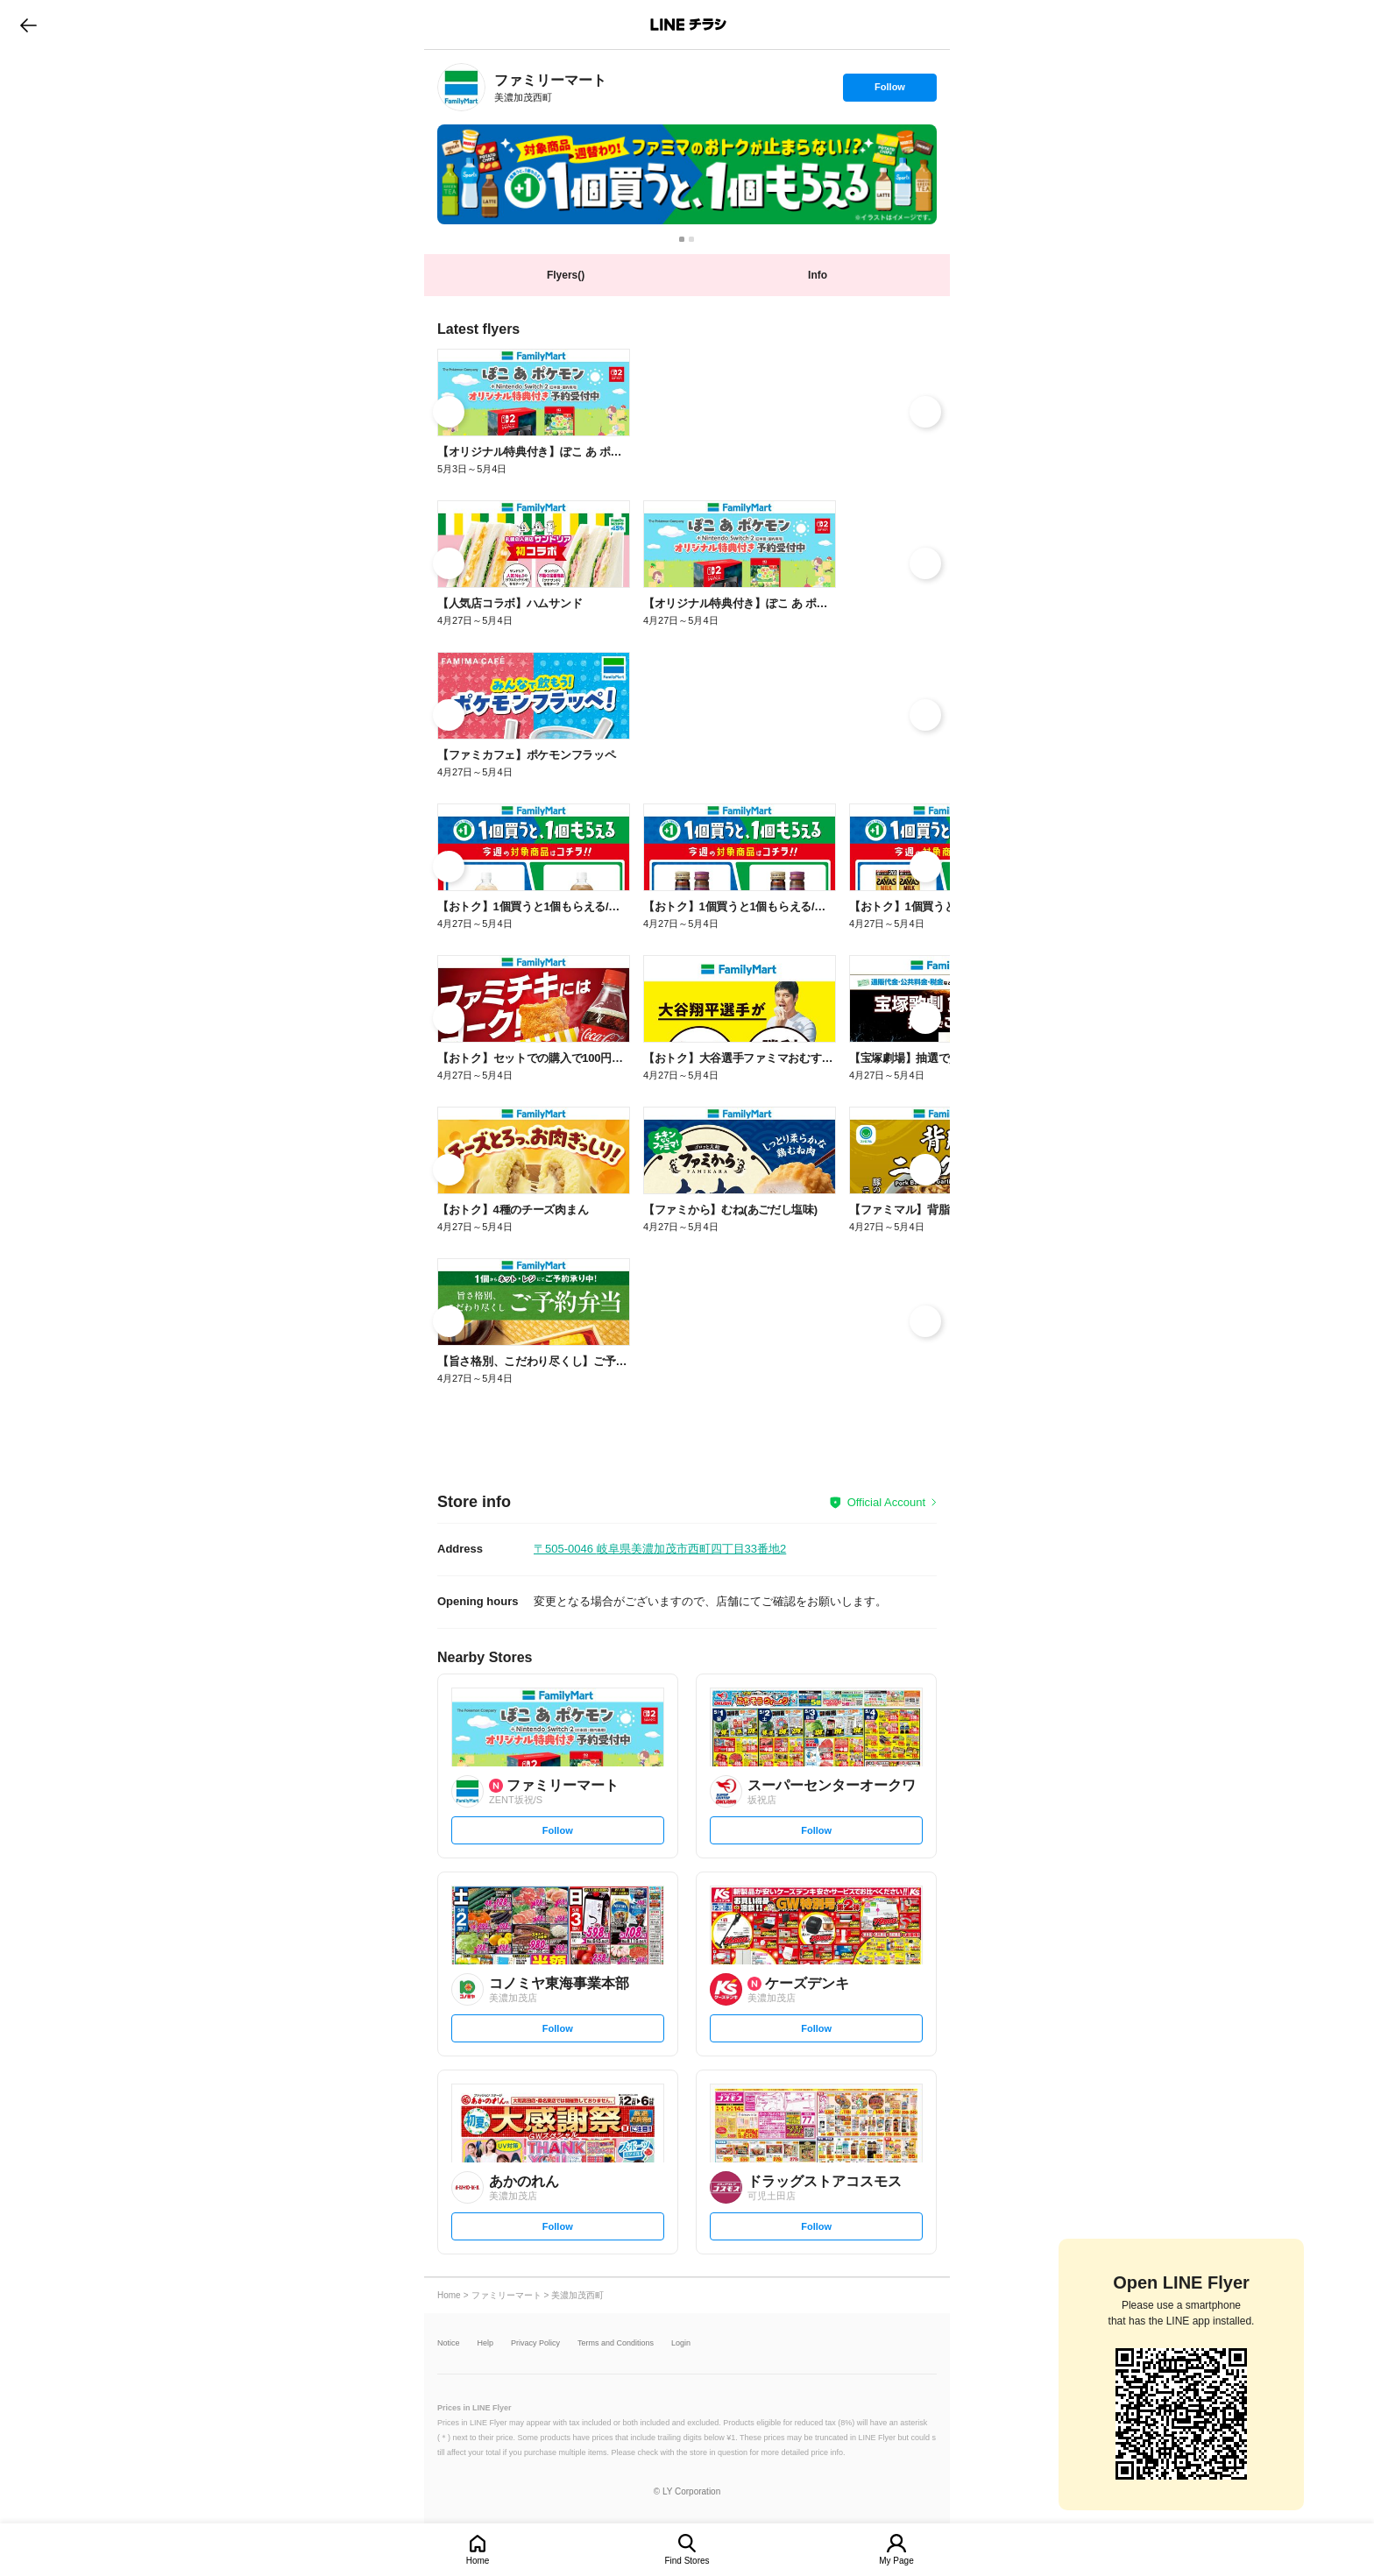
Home (478, 2560)
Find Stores (686, 2560)
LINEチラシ (688, 24)
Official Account (886, 1502)
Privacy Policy (535, 2343)
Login (681, 2343)
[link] (461, 87)
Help (486, 2343)
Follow (889, 91)
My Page (896, 2560)
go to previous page (28, 24)
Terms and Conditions (615, 2343)
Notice (448, 2343)
